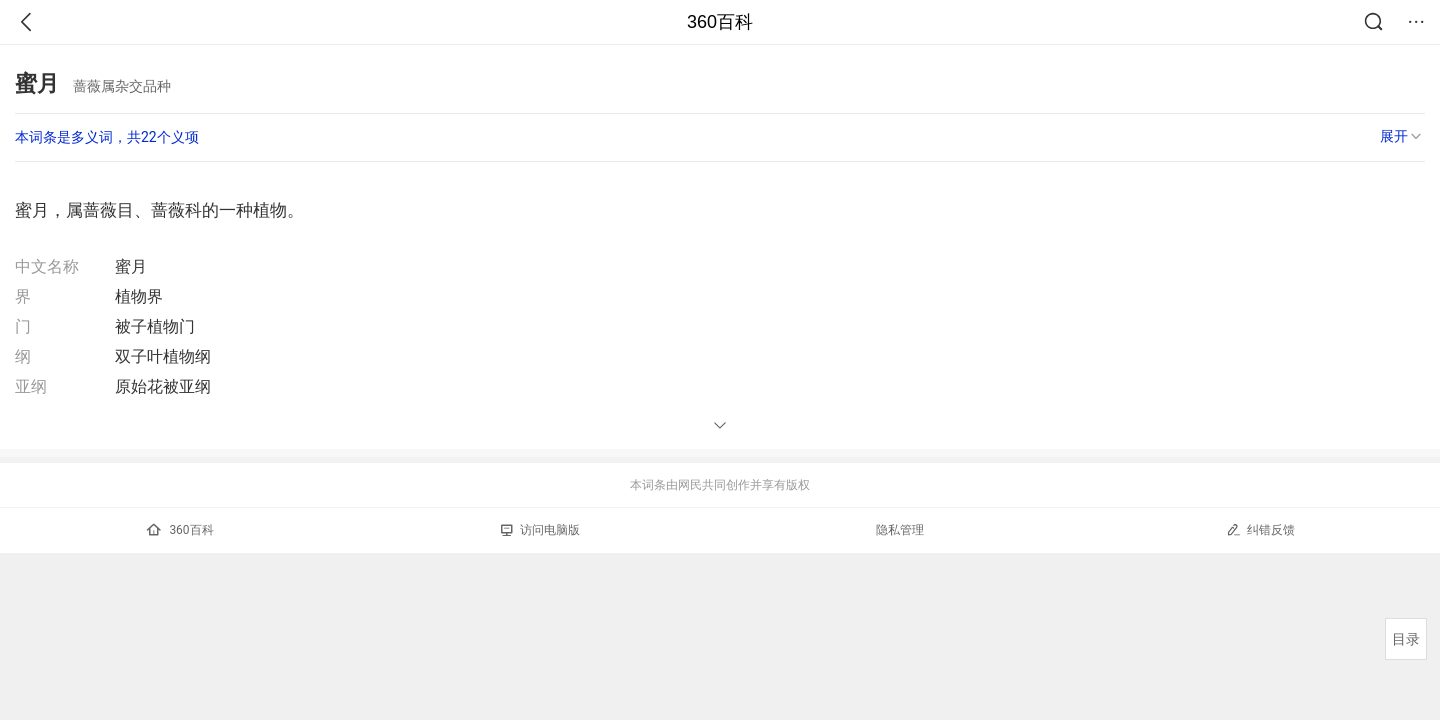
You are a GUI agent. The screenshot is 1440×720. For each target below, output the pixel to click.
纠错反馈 (1260, 529)
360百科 (720, 22)
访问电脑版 (540, 530)
